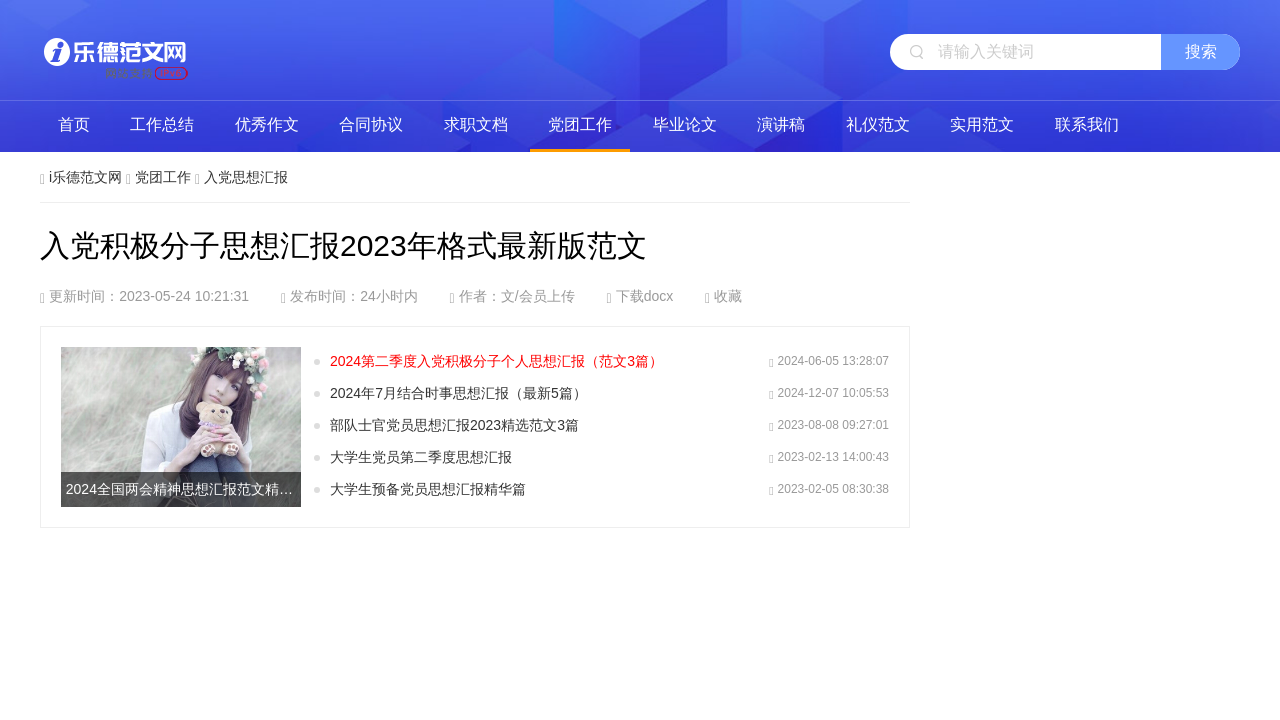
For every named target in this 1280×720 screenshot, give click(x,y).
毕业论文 (685, 124)
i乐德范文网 (115, 50)
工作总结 (162, 124)
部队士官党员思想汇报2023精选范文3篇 (454, 425)
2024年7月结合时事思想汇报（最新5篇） (458, 393)
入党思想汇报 (246, 177)
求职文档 (476, 124)
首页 (74, 124)
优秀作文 (267, 124)
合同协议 (371, 124)
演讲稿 (781, 124)
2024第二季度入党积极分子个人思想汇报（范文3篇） (496, 361)
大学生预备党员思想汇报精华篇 (428, 489)
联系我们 (1087, 124)
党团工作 (580, 124)
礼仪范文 (878, 124)
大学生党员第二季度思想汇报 (421, 457)
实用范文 (982, 124)
